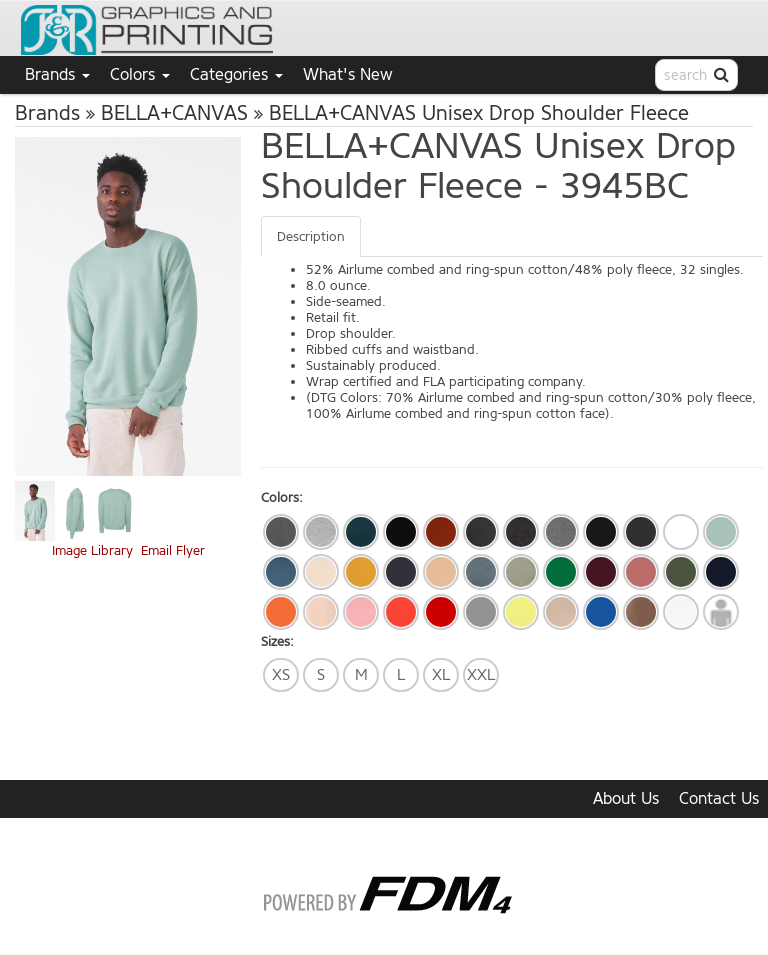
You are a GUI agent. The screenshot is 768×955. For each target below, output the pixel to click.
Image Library (92, 550)
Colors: (282, 497)
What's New (348, 74)
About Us (626, 798)
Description (311, 236)
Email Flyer (173, 550)
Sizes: (277, 641)
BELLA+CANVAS (174, 113)
